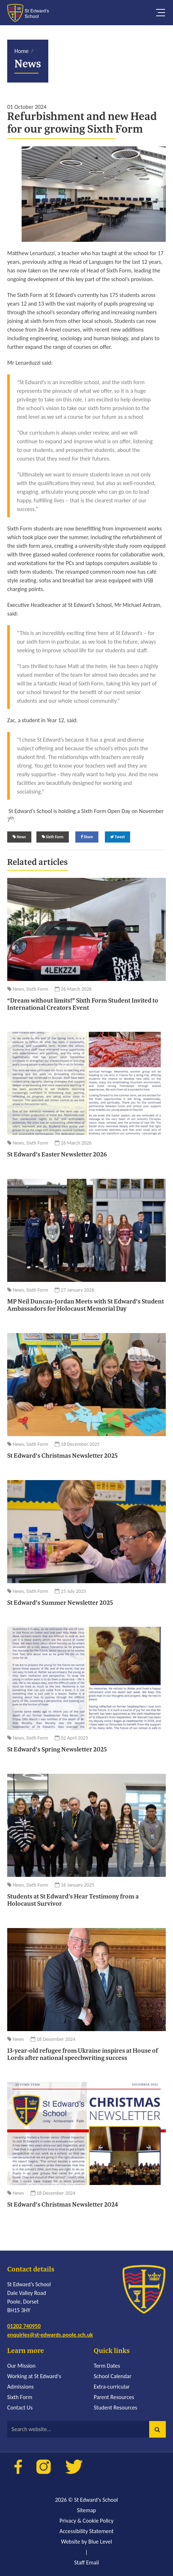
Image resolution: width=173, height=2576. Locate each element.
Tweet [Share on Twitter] (117, 837)
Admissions (20, 2386)
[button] (157, 2429)
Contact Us (19, 2407)
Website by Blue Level (86, 2541)
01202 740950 (24, 2326)
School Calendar (113, 2376)
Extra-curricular (112, 2386)
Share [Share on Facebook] (87, 837)
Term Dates (107, 2365)
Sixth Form (19, 2397)
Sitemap (86, 2510)
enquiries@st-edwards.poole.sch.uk (50, 2334)
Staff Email (86, 2562)
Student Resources (115, 2407)
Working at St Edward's (34, 2376)
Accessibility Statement (86, 2531)
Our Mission (21, 2365)
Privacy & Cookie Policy (86, 2520)
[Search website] (86, 2429)
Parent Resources (114, 2397)
